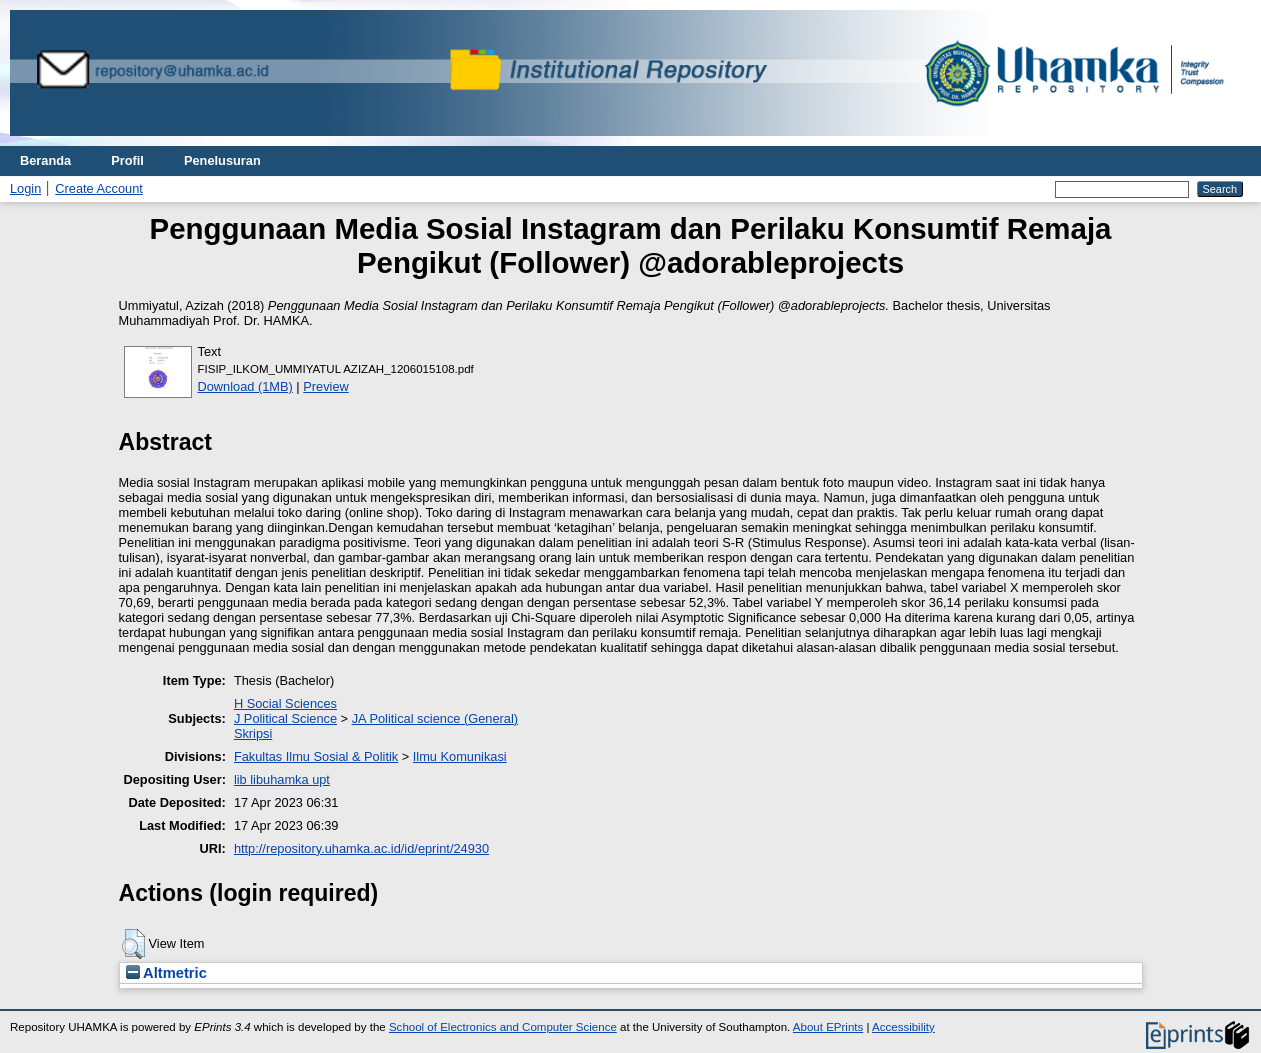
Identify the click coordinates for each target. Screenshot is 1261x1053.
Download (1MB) (245, 386)
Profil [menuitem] (127, 160)
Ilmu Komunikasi (460, 756)
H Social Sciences (285, 703)
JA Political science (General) (435, 718)
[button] (133, 944)
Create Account (99, 188)
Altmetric (166, 973)
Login (25, 188)
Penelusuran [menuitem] (222, 160)
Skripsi (253, 733)
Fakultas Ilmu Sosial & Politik (316, 756)
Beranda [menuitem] (45, 160)
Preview (326, 386)
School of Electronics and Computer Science (503, 1027)
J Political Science (285, 718)
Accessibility (903, 1027)
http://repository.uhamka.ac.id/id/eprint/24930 (361, 848)
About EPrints (828, 1027)
